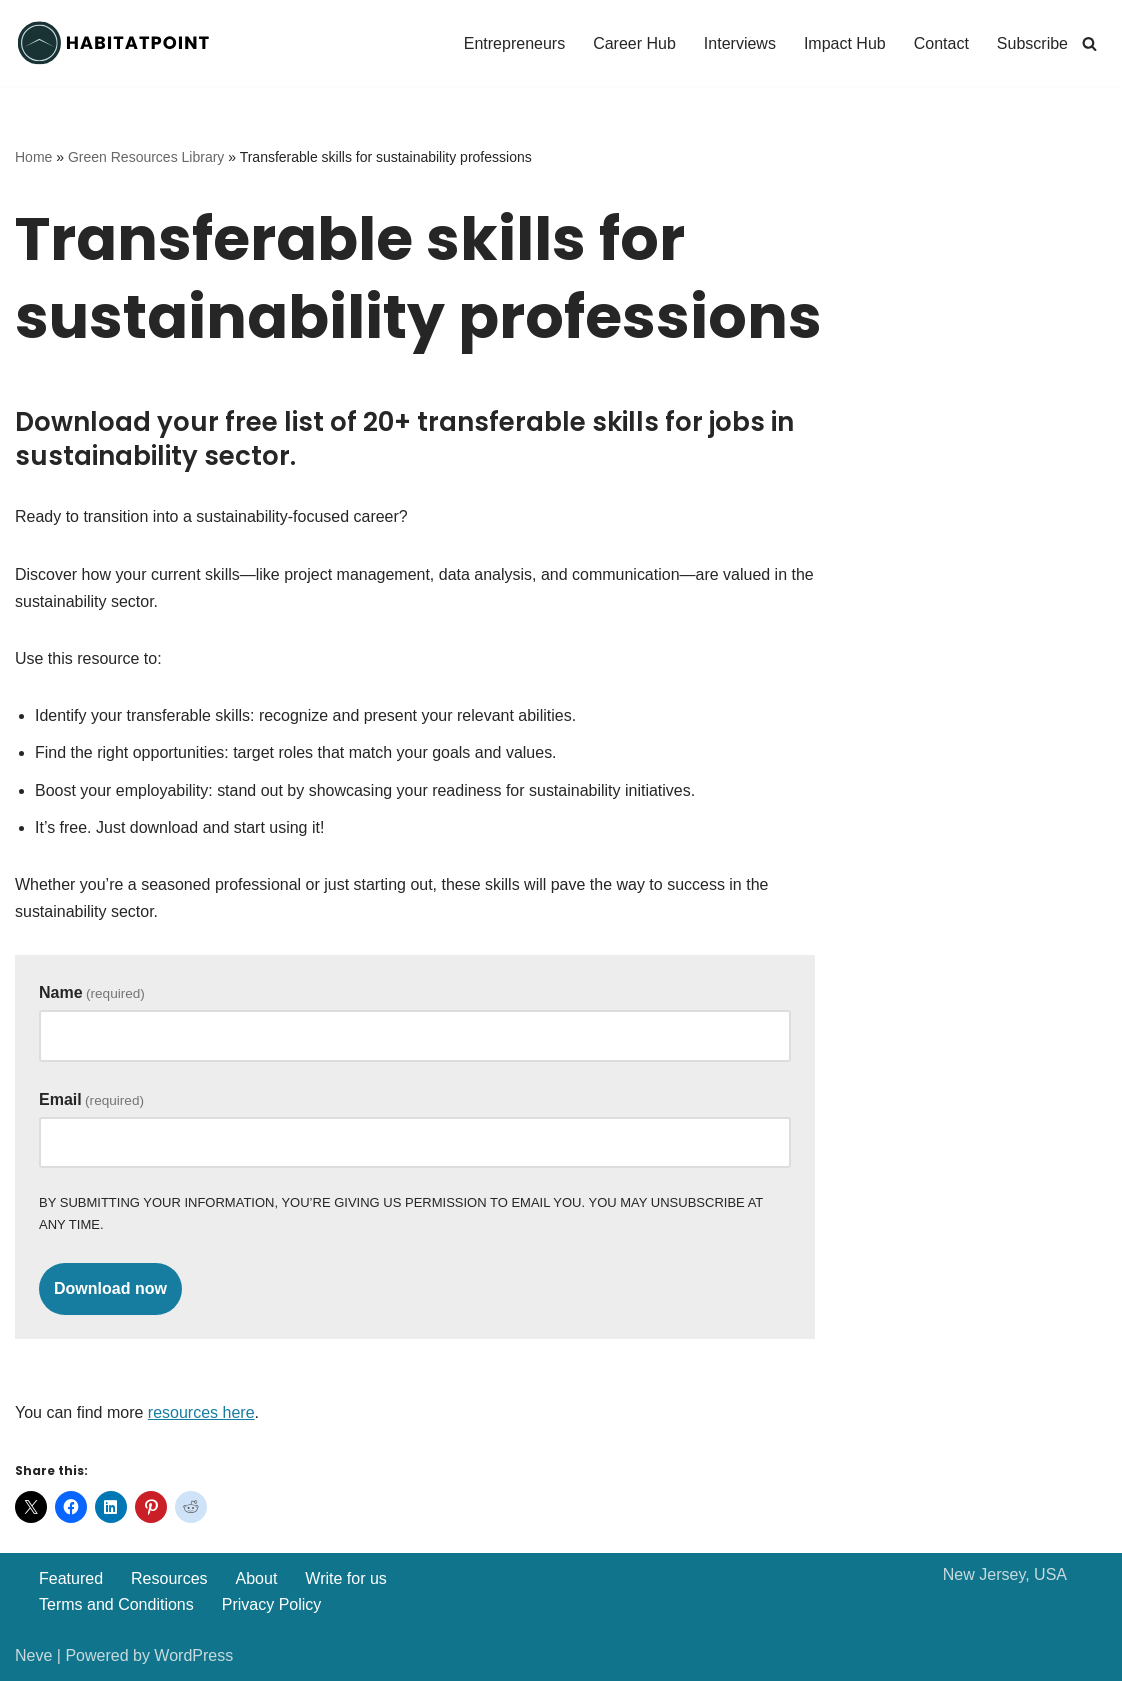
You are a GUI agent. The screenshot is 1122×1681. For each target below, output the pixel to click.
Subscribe (1032, 43)
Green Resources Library (146, 157)
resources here (201, 1412)
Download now (110, 1288)
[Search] (1089, 43)
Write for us (346, 1578)
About (257, 1578)
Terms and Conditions (116, 1604)
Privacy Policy (272, 1604)
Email (91, 1099)
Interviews (740, 43)
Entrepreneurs (514, 43)
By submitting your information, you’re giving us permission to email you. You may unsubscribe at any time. (401, 1213)
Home (33, 157)
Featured (71, 1578)
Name (92, 992)
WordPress (193, 1655)
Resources (169, 1578)
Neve (33, 1655)
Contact (941, 43)
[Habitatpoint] (115, 43)
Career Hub (634, 43)
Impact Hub (845, 43)
